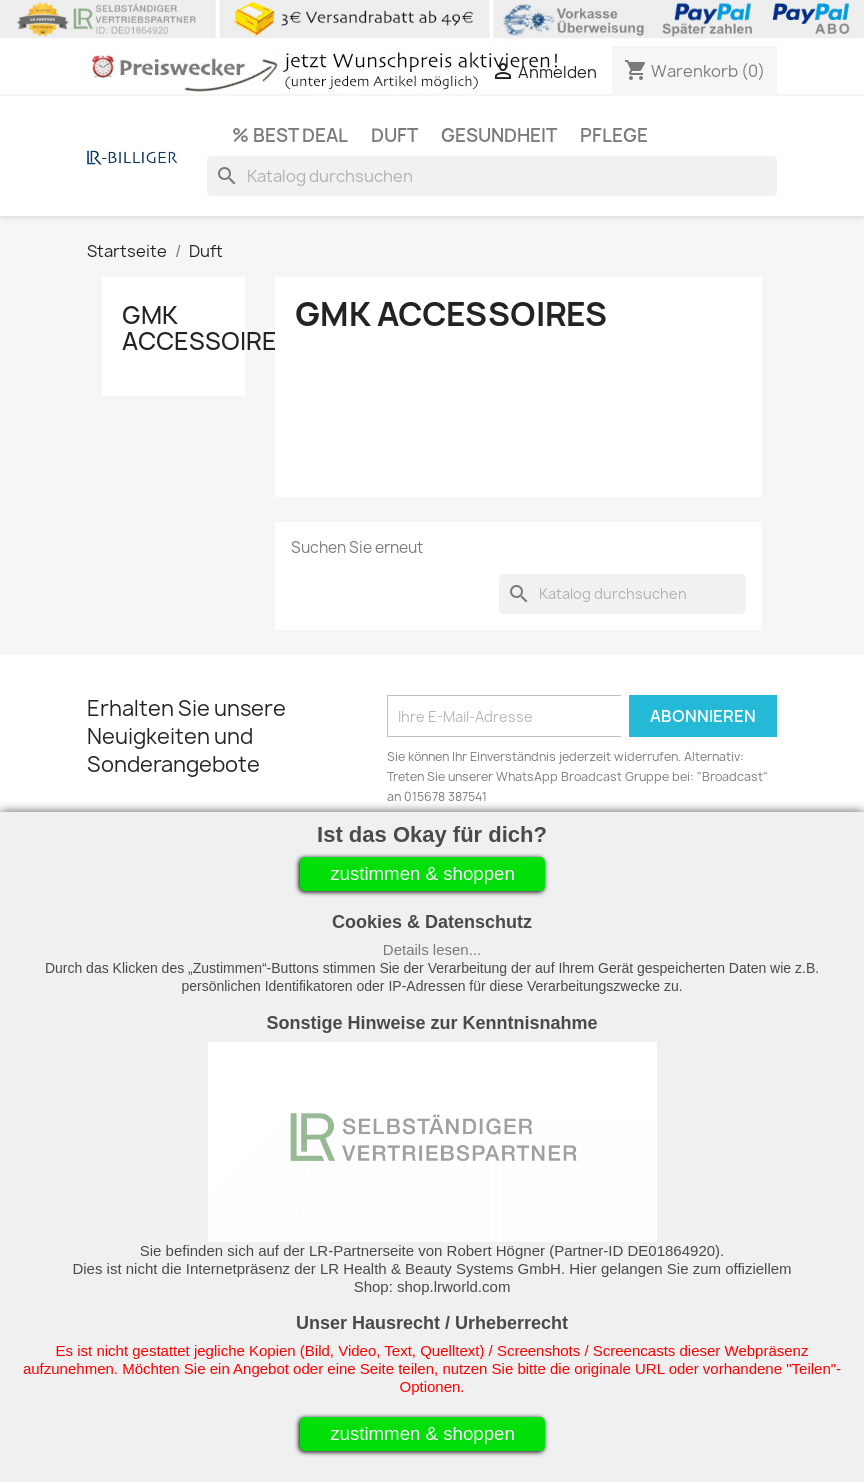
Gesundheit (499, 135)
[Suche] (492, 176)
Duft (394, 135)
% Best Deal (290, 135)
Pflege (614, 135)
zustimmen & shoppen (422, 873)
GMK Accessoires (207, 328)
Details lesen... (432, 949)
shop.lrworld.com (453, 1286)
